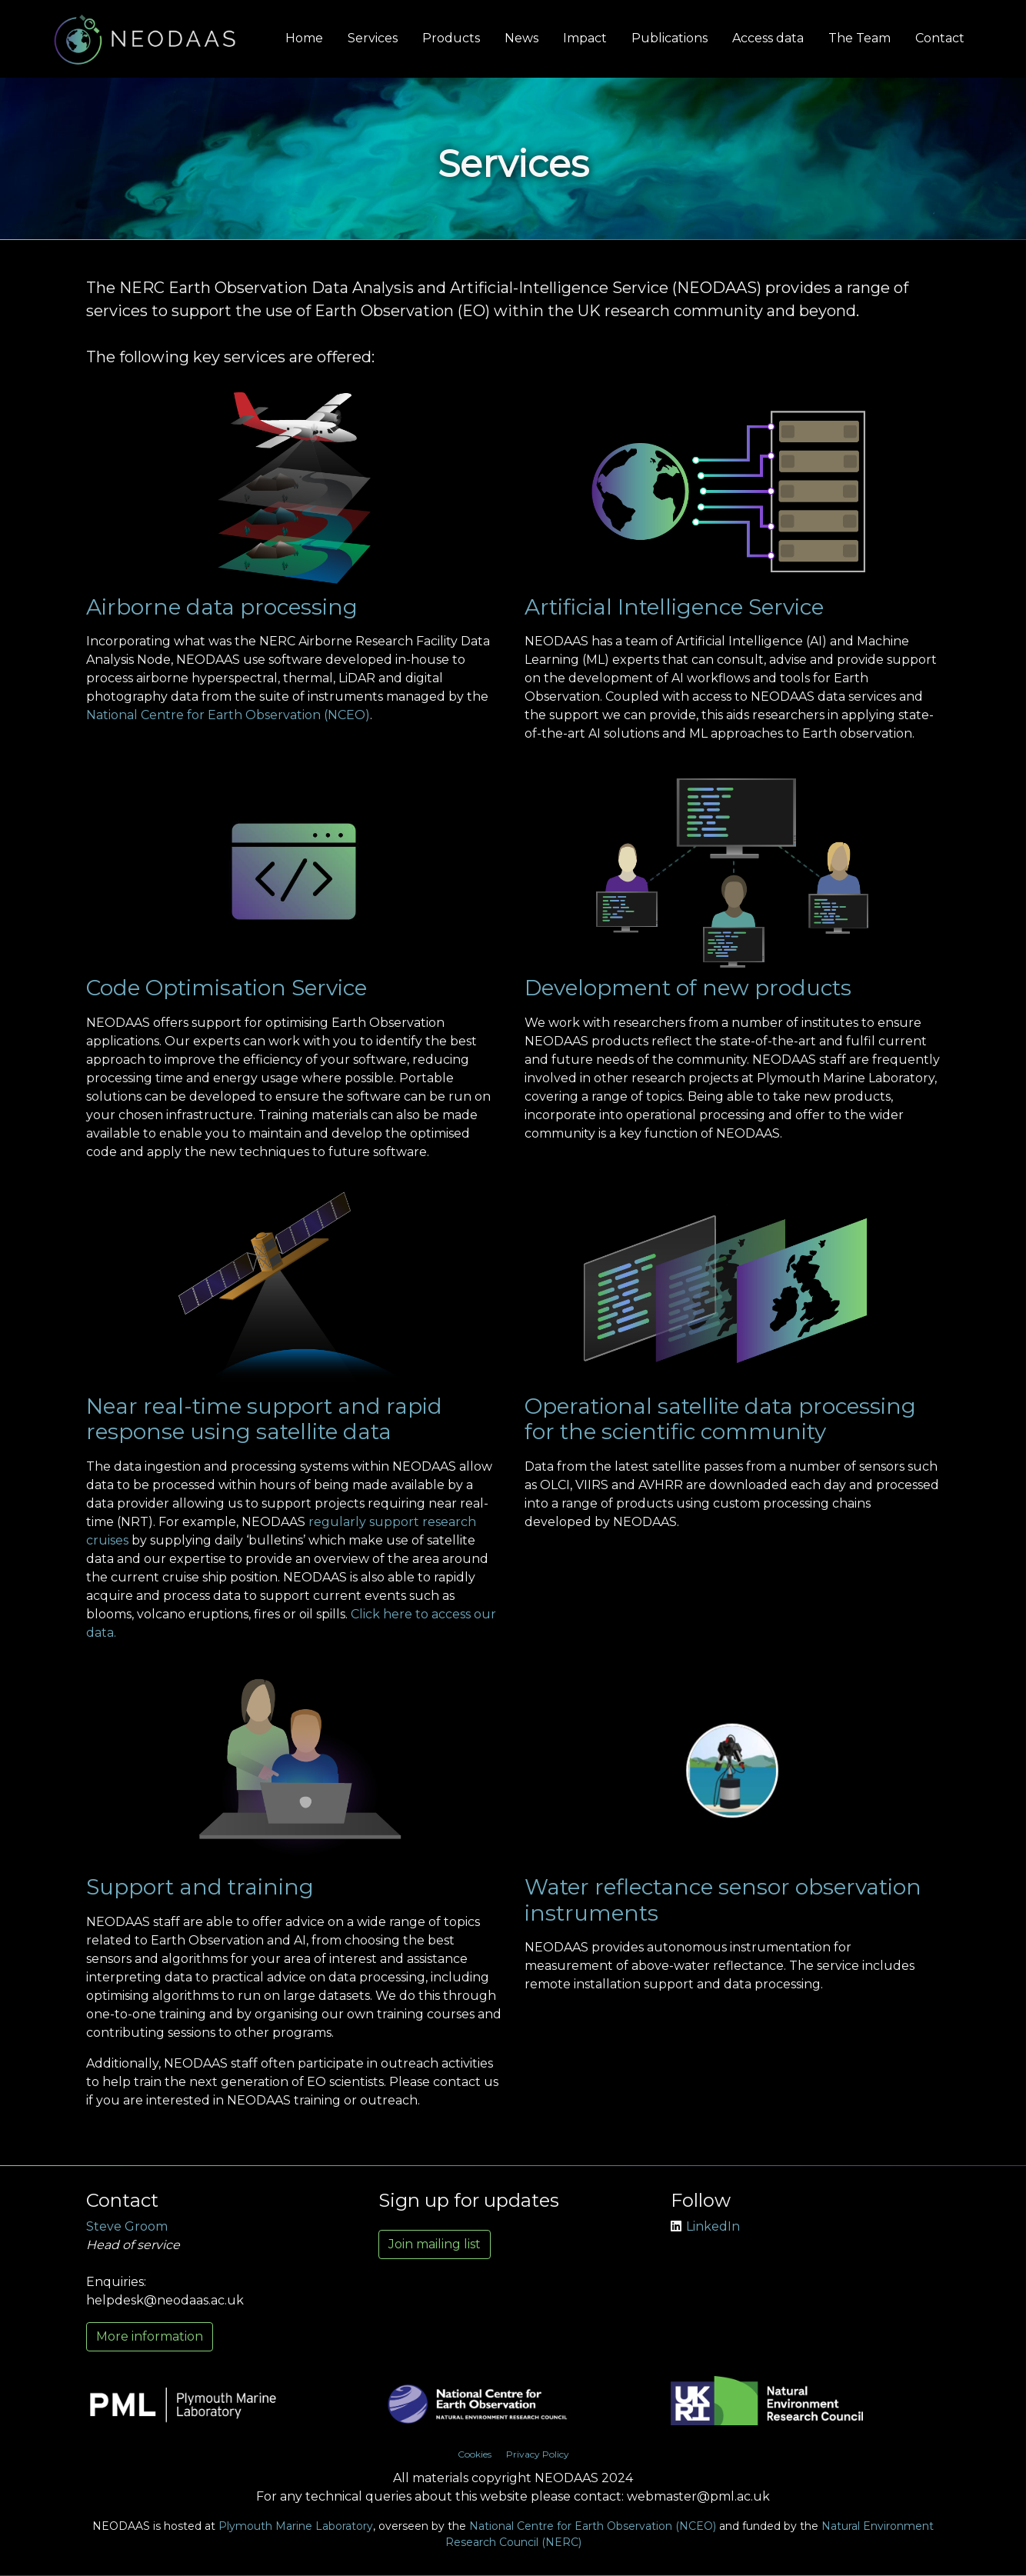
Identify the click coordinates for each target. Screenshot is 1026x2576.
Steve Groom (127, 2226)
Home (304, 38)
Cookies (474, 2454)
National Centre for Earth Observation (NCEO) (228, 715)
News (521, 38)
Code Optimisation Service (226, 988)
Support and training (200, 1887)
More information (149, 2336)
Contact (939, 38)
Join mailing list (434, 2244)
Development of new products (688, 988)
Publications (669, 38)
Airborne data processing (222, 607)
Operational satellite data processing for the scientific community (720, 1419)
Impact (585, 38)
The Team (859, 38)
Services (373, 38)
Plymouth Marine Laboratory (295, 2526)
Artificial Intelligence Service (674, 607)
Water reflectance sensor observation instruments (723, 1900)
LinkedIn (705, 2226)
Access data (768, 38)
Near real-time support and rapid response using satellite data (264, 1419)
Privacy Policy (537, 2454)
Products (451, 38)
